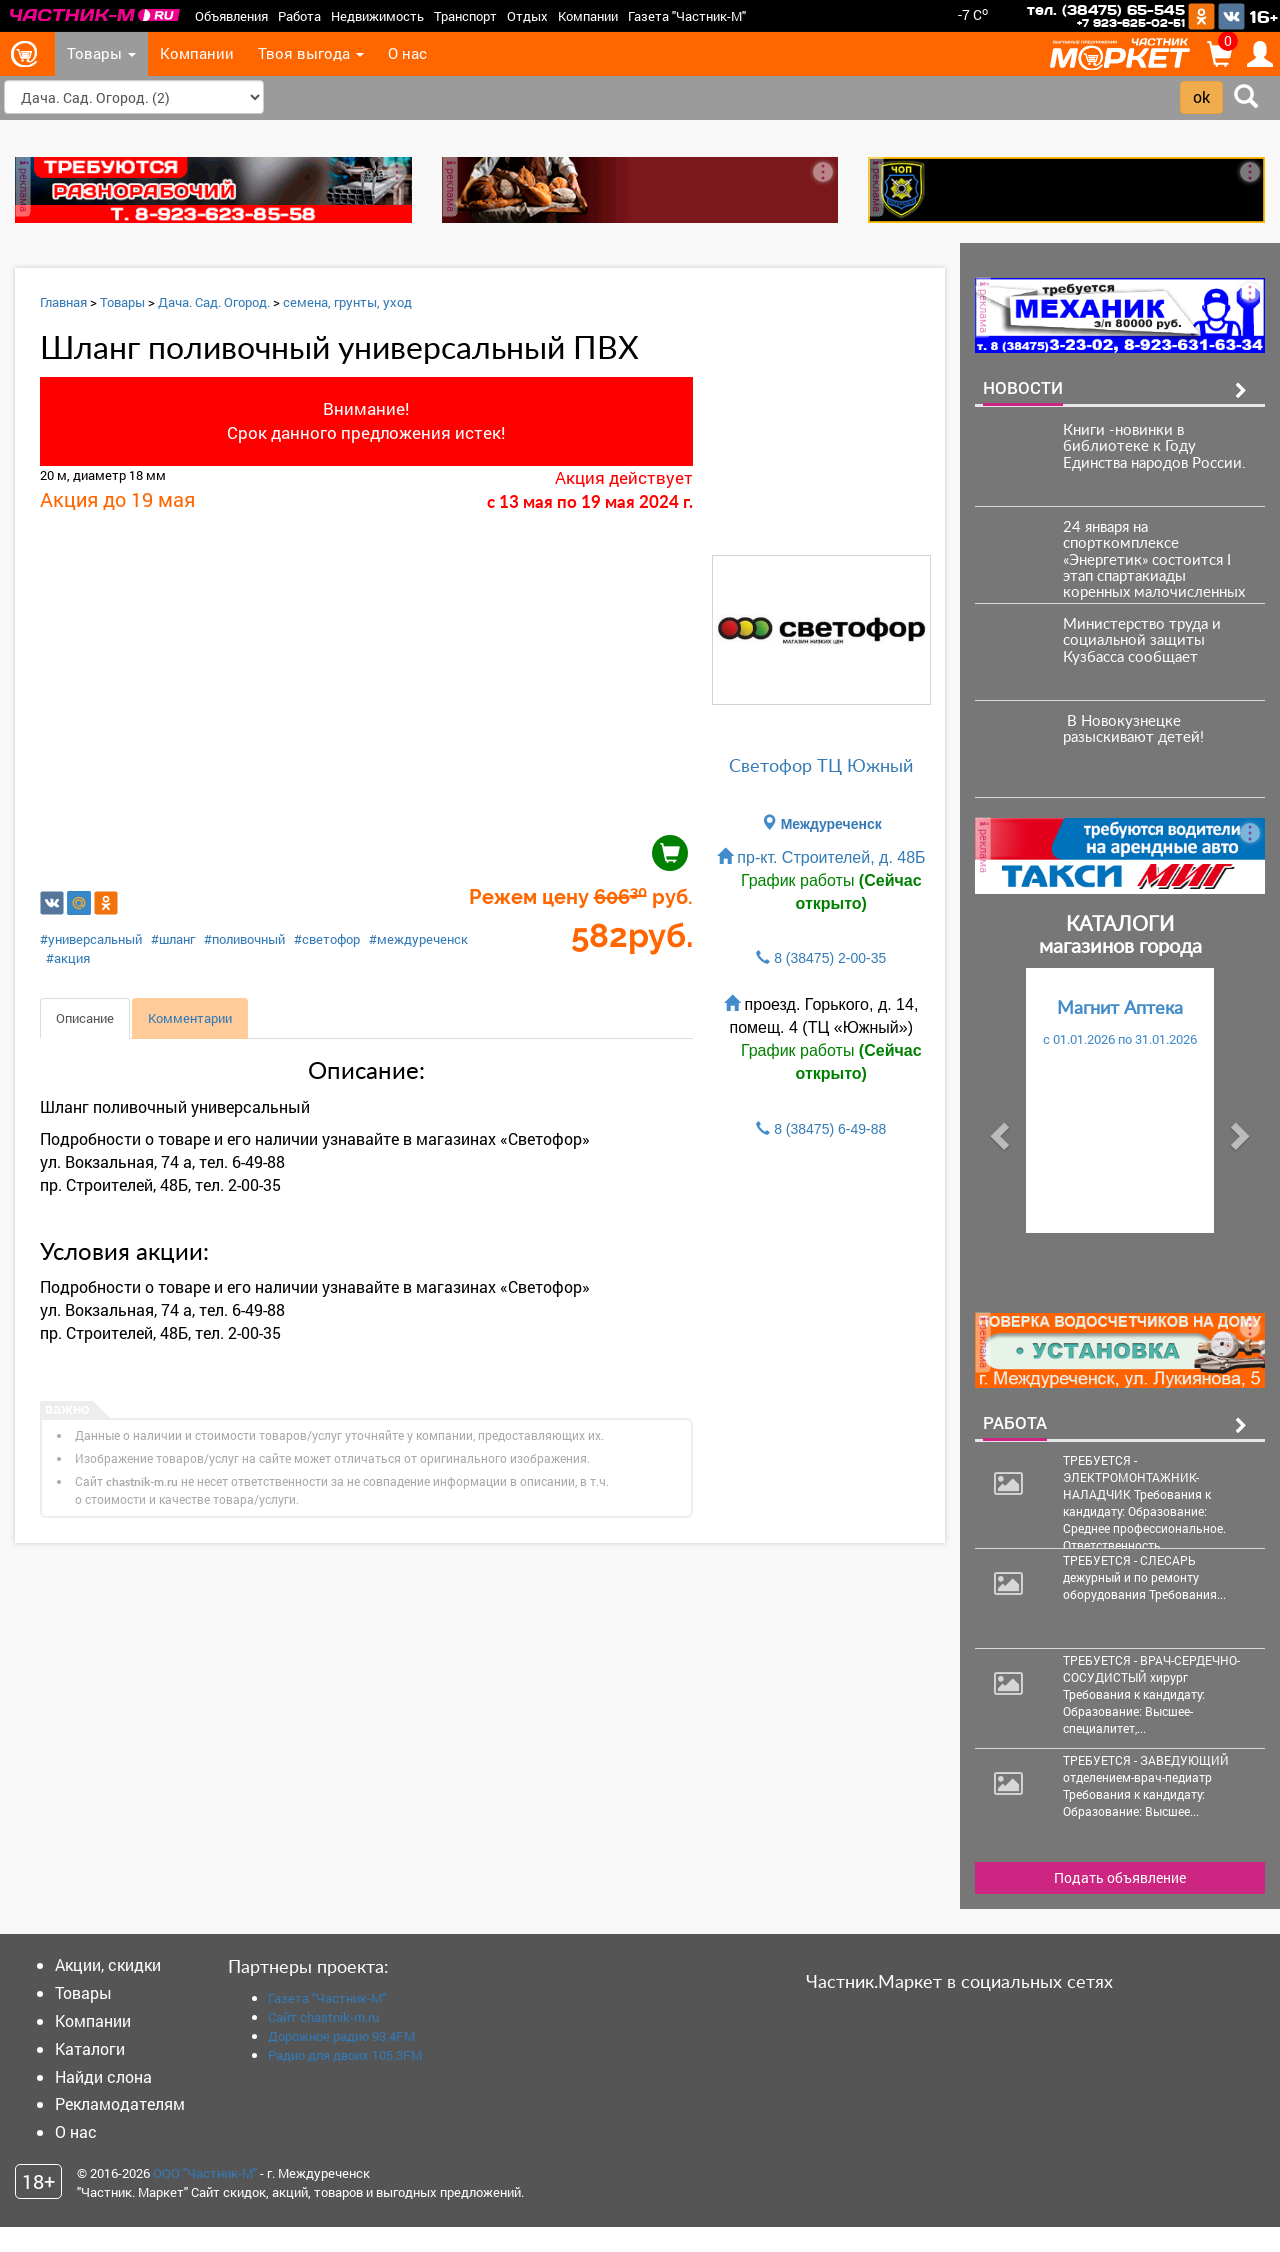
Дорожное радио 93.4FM (341, 2035)
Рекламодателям (120, 2103)
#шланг (173, 939)
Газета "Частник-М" (687, 16)
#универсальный (91, 939)
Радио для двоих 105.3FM (345, 2054)
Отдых (527, 16)
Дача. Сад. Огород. (214, 302)
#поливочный (244, 939)
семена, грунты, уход (347, 302)
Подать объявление (1120, 1876)
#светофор (327, 939)
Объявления (231, 16)
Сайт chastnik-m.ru (323, 2016)
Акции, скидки (108, 1963)
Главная (63, 302)
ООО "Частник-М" (205, 2172)
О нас (407, 53)
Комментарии (190, 1018)
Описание (85, 1018)
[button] (997, 1129)
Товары (101, 53)
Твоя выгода (311, 53)
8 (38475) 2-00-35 (830, 958)
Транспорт (465, 16)
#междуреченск (418, 939)
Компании (588, 16)
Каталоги (90, 2047)
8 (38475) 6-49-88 (830, 1129)
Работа (299, 16)
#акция (68, 958)
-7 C (973, 14)
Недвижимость (377, 16)
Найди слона (103, 2075)
